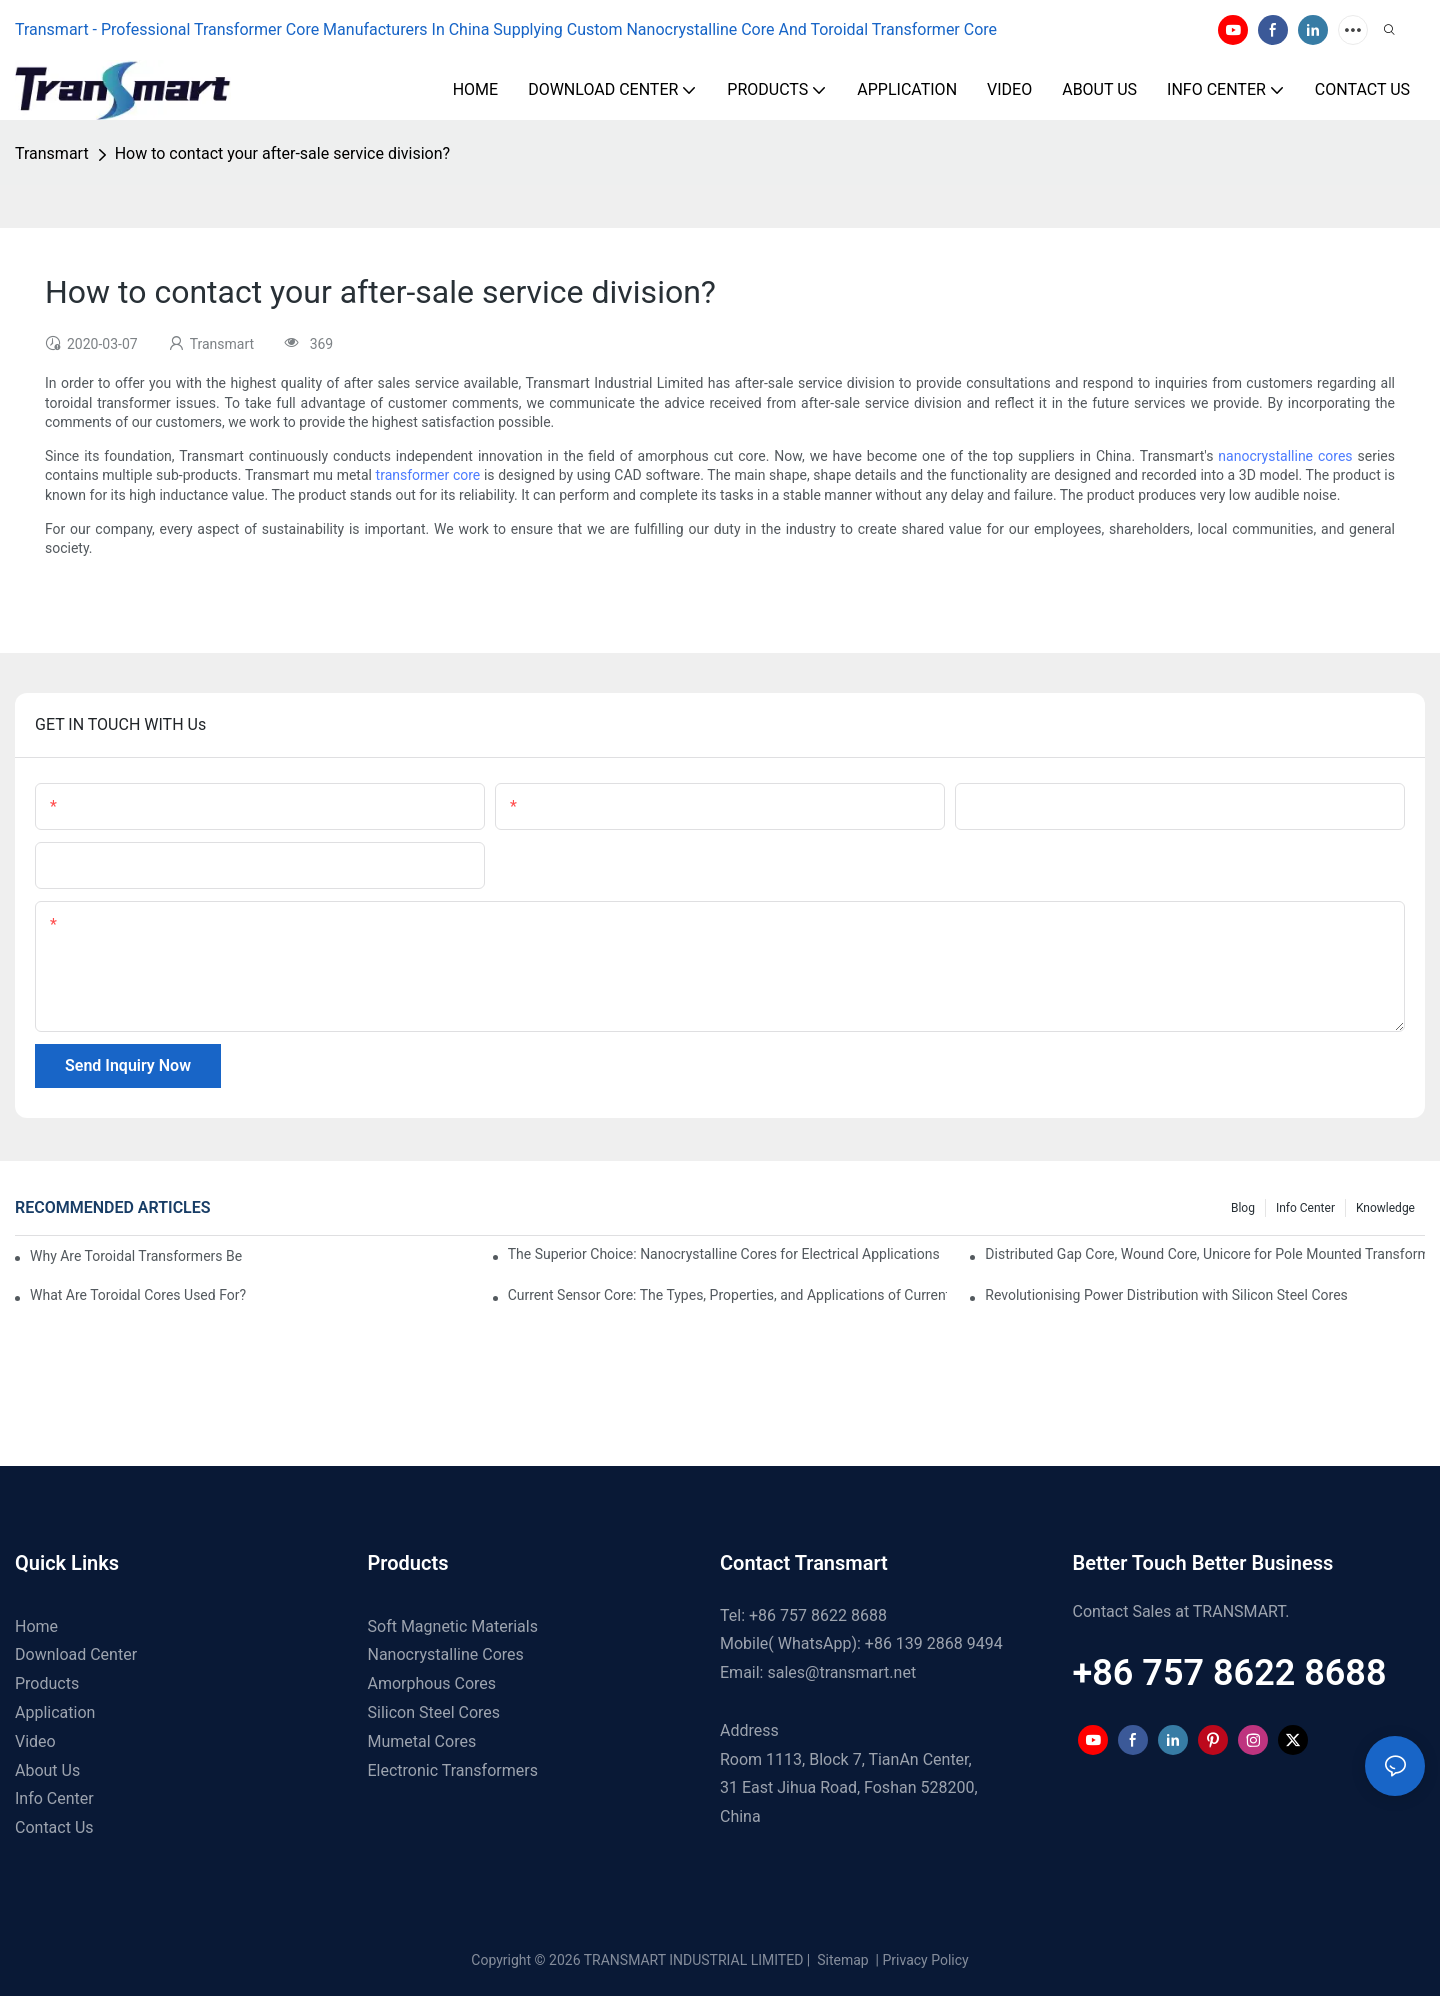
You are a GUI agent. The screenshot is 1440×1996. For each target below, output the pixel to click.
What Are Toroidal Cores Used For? (138, 1295)
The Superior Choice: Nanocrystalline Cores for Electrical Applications (724, 1254)
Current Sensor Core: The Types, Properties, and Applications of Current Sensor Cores (728, 1295)
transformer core (428, 475)
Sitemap (841, 1960)
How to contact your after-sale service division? (282, 153)
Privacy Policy (926, 1960)
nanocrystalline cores (1285, 456)
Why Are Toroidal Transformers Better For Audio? (136, 1256)
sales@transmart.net (841, 1672)
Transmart (52, 153)
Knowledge (1385, 1208)
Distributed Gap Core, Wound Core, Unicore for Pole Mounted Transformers (1205, 1254)
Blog (1243, 1208)
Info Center (1305, 1208)
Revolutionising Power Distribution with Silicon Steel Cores (1166, 1295)
